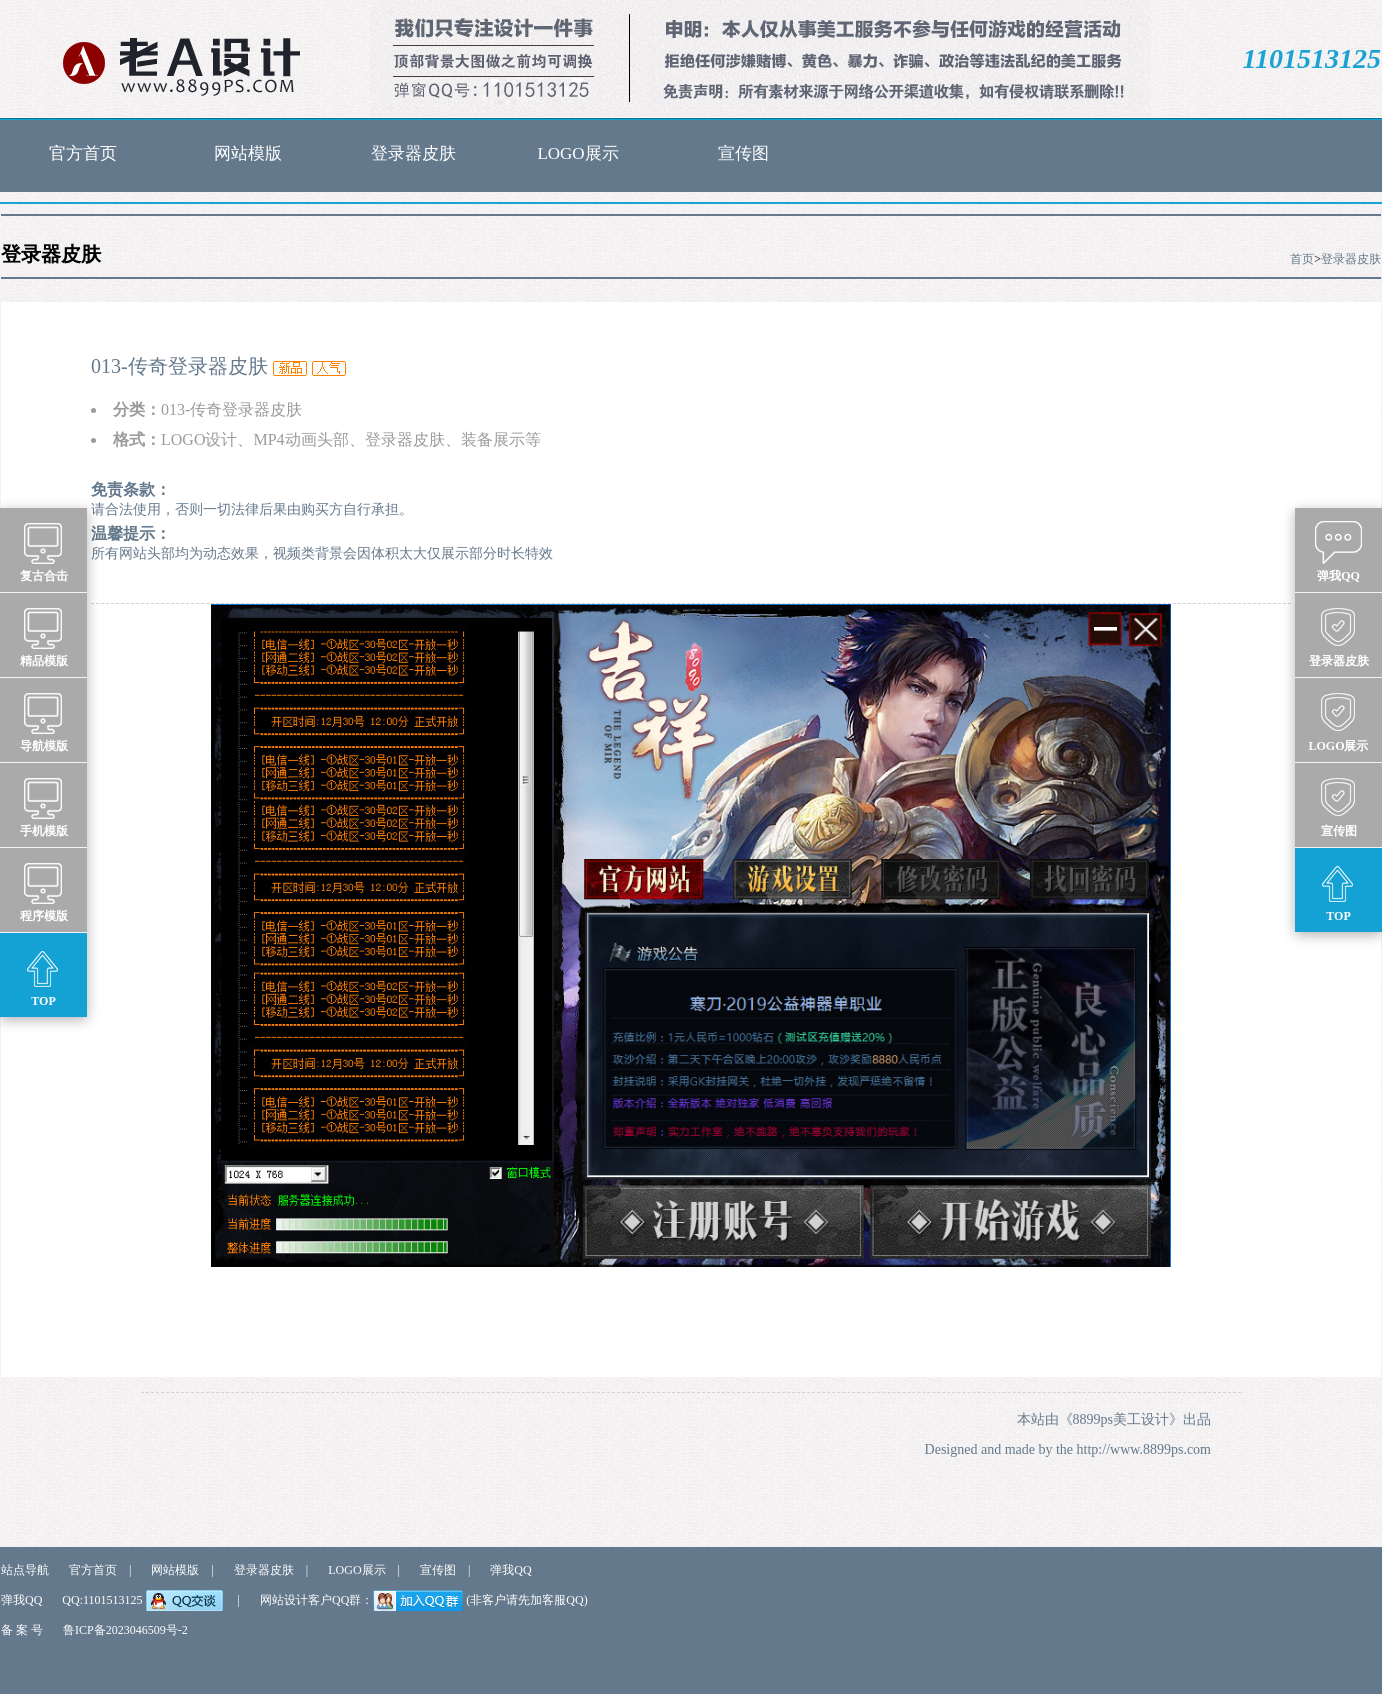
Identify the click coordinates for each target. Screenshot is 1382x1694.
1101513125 (1312, 58)
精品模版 (44, 636)
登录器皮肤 (413, 153)
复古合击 (44, 551)
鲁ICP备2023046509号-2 (125, 1630)
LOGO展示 (577, 153)
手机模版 (44, 806)
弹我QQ (510, 1570)
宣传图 (743, 153)
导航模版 (44, 721)
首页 (1302, 259)
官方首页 (83, 153)
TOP (43, 976)
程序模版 (44, 891)
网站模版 (248, 153)
